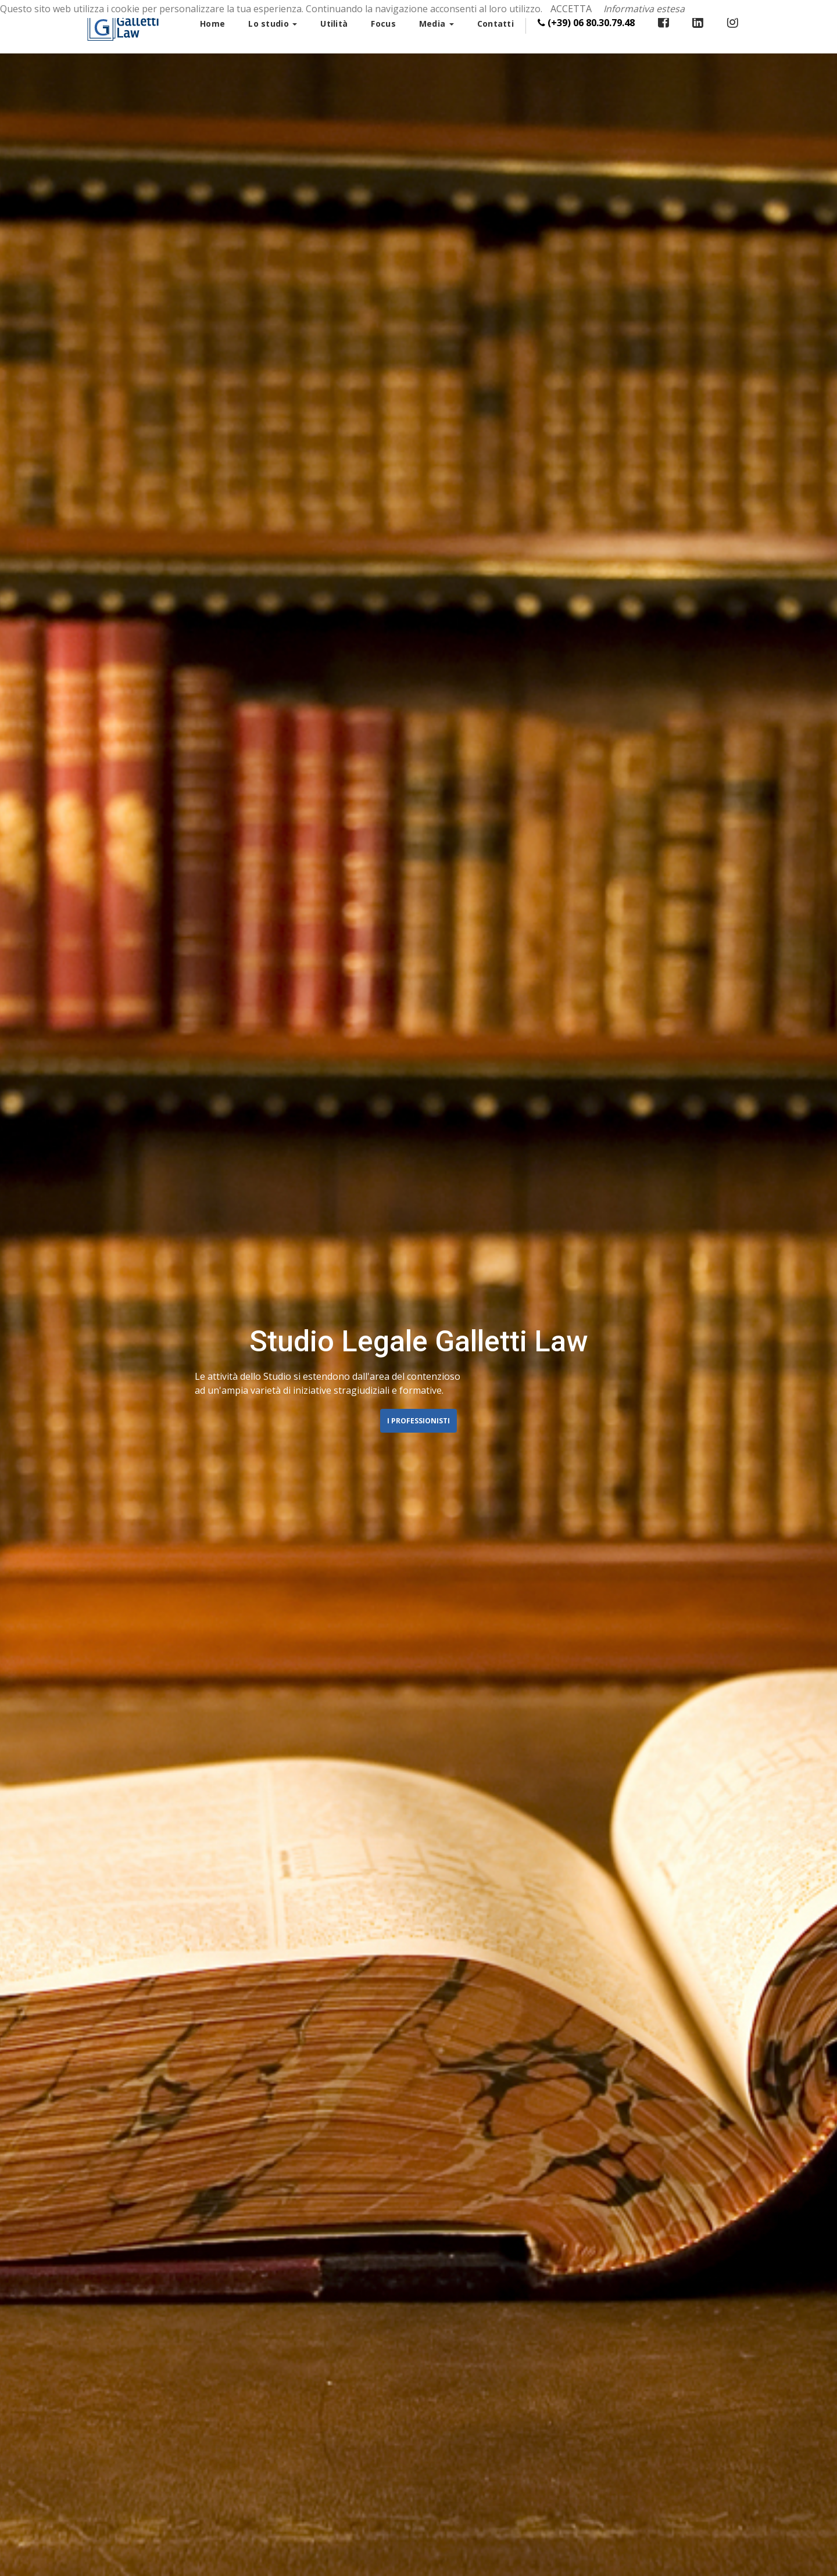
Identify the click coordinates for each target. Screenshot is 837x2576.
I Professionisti (418, 1421)
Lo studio (272, 23)
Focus (383, 23)
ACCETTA (571, 8)
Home (212, 23)
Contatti (495, 23)
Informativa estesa (644, 8)
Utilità (334, 23)
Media (436, 23)
